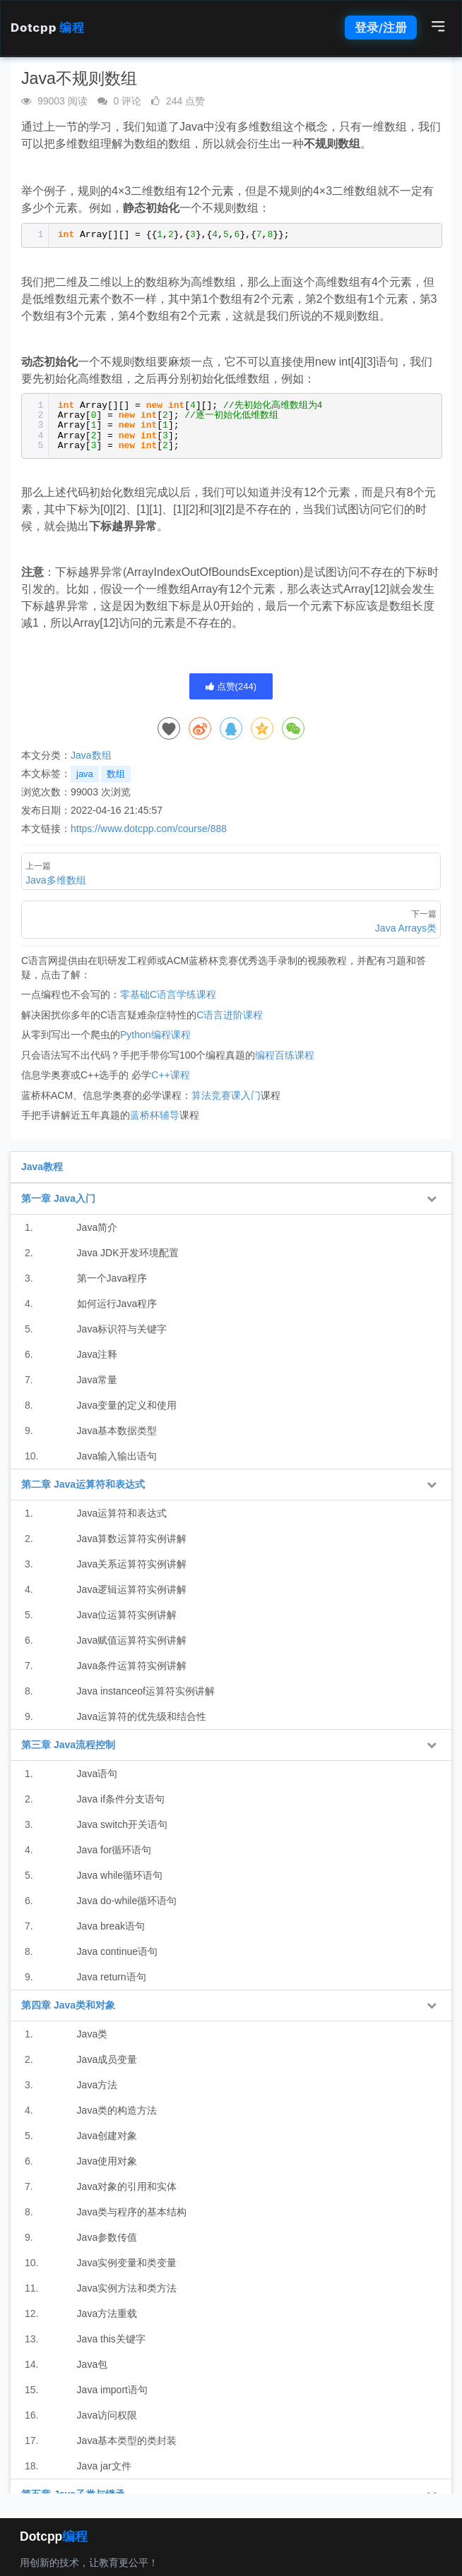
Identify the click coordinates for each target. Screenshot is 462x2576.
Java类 (92, 2034)
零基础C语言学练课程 (168, 994)
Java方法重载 (107, 2313)
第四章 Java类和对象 (68, 2005)
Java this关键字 (111, 2339)
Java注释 (97, 1354)
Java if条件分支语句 (121, 1799)
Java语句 (97, 1773)
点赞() (231, 686)
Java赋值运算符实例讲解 (132, 1640)
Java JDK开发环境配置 (128, 1252)
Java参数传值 (107, 2237)
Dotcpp (47, 27)
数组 (116, 774)
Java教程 (42, 1166)
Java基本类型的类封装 (127, 2440)
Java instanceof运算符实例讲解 (146, 1691)
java (84, 774)
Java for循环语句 (114, 1849)
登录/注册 (381, 27)
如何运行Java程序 (117, 1303)
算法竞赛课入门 (226, 1095)
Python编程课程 (155, 1034)
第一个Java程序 (112, 1278)
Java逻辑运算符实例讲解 (132, 1589)
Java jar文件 (104, 2466)
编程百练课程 (284, 1055)
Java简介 (97, 1227)
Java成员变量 (107, 2059)
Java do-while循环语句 (127, 1900)
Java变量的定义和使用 (127, 1405)
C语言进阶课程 (229, 1015)
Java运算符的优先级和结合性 (142, 1716)
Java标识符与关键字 (122, 1329)
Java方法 (97, 2084)
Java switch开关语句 (122, 1824)
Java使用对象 (107, 2161)
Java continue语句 (117, 1951)
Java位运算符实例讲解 (127, 1614)
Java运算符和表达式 (122, 1513)
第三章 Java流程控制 (68, 1744)
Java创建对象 (107, 2135)
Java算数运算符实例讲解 (132, 1538)
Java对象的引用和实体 (127, 2186)
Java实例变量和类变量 (127, 2262)
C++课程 (170, 1075)
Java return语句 (111, 1976)
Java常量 (97, 1379)
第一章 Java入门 (58, 1198)
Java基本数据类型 (117, 1430)
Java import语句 (112, 2389)
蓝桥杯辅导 (154, 1115)
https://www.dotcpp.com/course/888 (149, 828)
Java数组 (91, 755)
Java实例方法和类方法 (127, 2288)
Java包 (92, 2364)
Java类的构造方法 (117, 2110)
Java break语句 (111, 1926)
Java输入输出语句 (117, 1456)
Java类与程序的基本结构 (132, 2211)
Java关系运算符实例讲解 (132, 1564)
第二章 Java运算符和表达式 (83, 1484)
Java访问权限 (107, 2415)
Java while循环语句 (119, 1875)
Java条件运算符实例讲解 (132, 1665)
